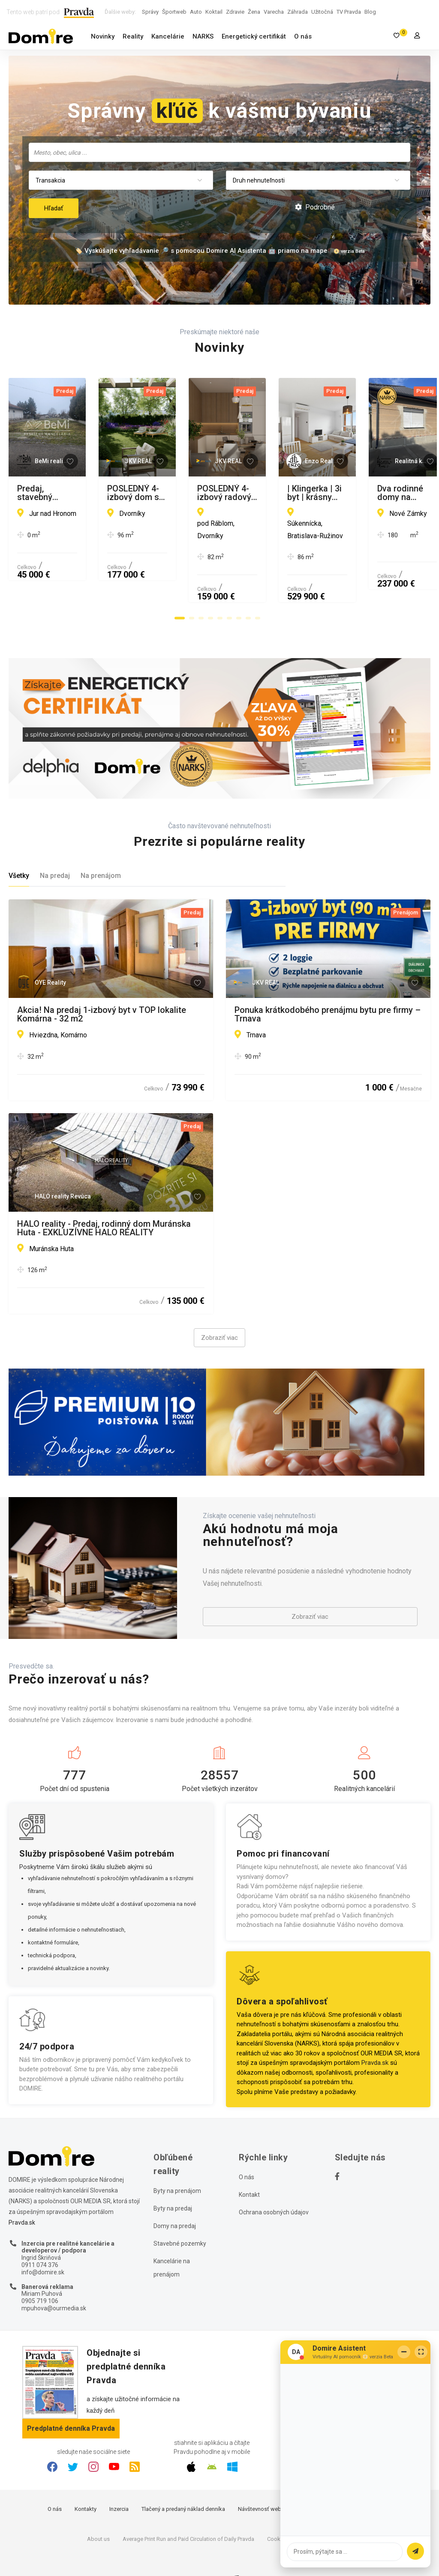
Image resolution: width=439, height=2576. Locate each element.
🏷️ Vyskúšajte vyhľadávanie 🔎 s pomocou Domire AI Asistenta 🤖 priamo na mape (201, 251)
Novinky (102, 36)
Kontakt (249, 2162)
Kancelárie (167, 36)
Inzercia (119, 2476)
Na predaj (55, 843)
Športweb (174, 12)
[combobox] (219, 152)
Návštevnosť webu (261, 2476)
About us (98, 2506)
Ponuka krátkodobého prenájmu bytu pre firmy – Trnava (328, 981)
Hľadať (53, 208)
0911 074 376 (39, 2232)
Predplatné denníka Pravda (71, 2396)
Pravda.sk (374, 2030)
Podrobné (315, 207)
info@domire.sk (42, 2239)
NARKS (202, 36)
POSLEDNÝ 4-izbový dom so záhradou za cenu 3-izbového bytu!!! (325, 492)
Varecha (274, 12)
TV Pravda (349, 12)
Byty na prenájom (177, 2158)
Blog (370, 12)
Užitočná (322, 12)
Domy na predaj (174, 2193)
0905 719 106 (39, 2268)
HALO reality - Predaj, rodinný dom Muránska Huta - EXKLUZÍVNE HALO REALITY (104, 1195)
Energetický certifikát (254, 36)
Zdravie (235, 12)
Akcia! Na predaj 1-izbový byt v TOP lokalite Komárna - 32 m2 (101, 981)
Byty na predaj (172, 2176)
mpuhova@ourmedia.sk (53, 2275)
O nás (303, 36)
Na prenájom (101, 843)
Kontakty (85, 2476)
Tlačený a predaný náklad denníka (183, 2476)
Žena (254, 12)
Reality (133, 36)
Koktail (214, 12)
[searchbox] (220, 152)
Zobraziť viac (219, 1305)
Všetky (19, 843)
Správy (150, 12)
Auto (196, 12)
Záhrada (297, 12)
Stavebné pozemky (179, 2211)
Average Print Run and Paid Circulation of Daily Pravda (188, 2506)
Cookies (277, 2506)
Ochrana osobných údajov (274, 2180)
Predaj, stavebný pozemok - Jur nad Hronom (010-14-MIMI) (103, 492)
